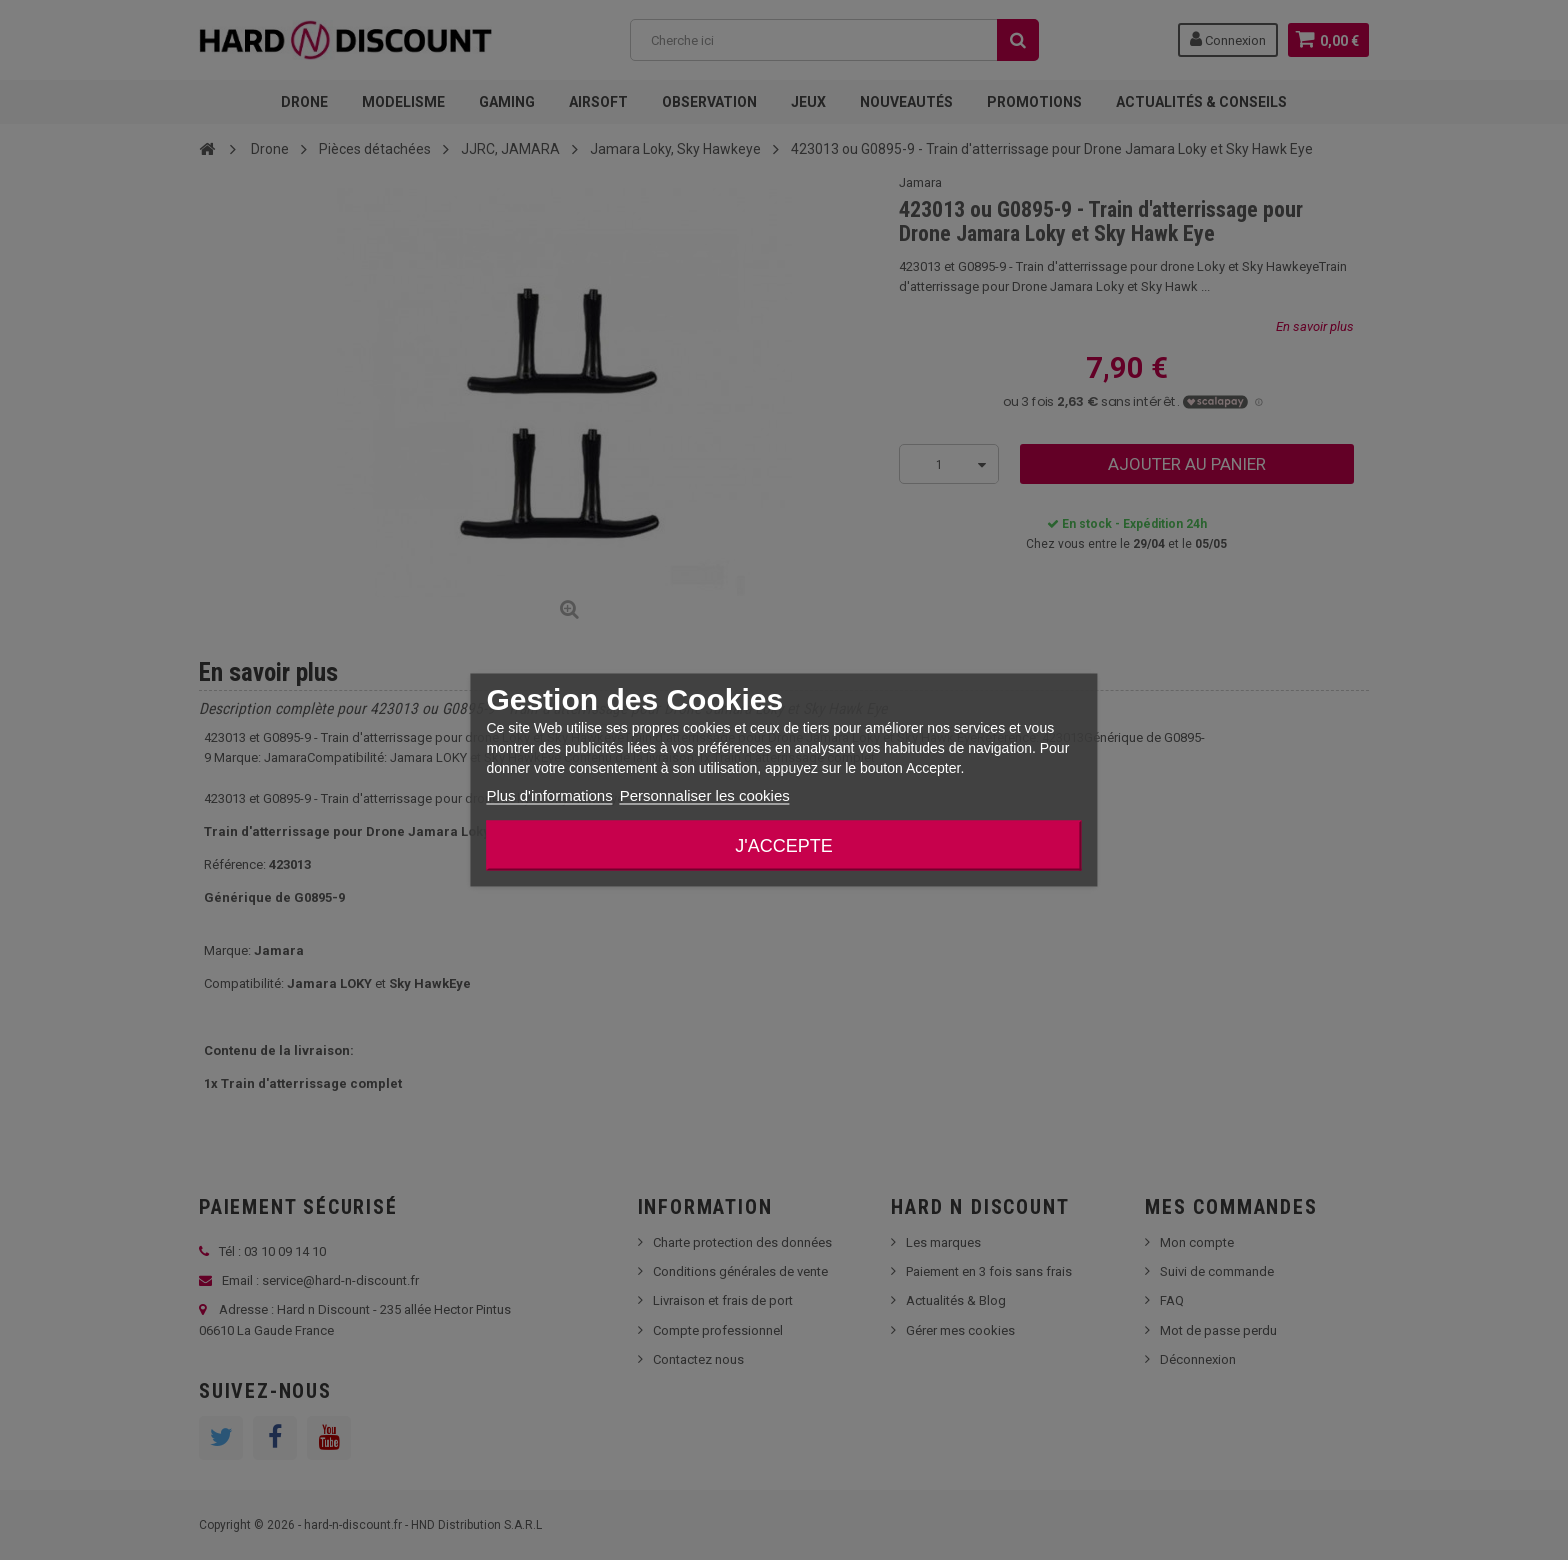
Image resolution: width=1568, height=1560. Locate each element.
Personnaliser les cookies (705, 795)
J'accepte (783, 846)
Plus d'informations (549, 795)
